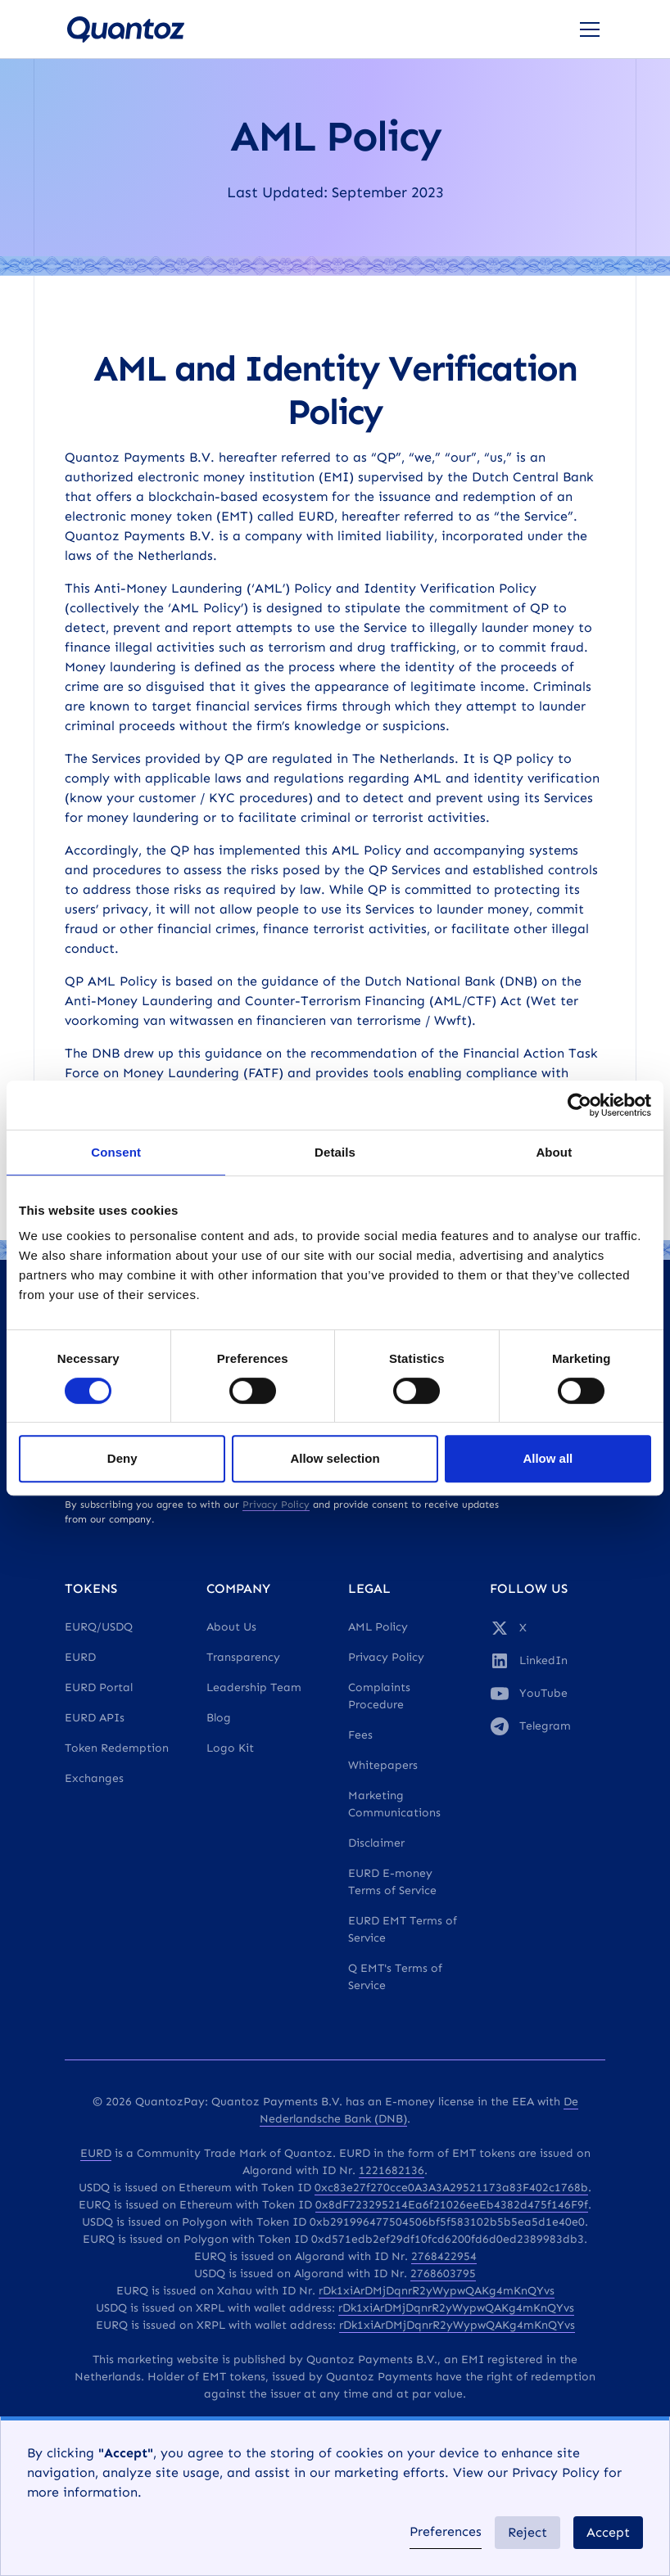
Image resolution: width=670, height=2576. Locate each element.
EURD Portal (99, 1687)
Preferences (446, 2531)
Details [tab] (335, 1152)
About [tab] (554, 1152)
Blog (218, 1718)
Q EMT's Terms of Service (395, 1976)
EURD (80, 1657)
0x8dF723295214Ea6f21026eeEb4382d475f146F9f (451, 2205)
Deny (122, 1458)
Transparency (243, 1657)
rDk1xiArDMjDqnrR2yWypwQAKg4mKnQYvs (437, 2291)
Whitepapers (383, 1765)
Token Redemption (117, 1748)
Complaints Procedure (379, 1696)
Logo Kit (230, 1748)
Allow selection (334, 1458)
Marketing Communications (394, 1804)
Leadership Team (253, 1687)
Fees (360, 1735)
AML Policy (378, 1627)
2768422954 (444, 2256)
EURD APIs (94, 1718)
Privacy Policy (386, 1657)
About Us (231, 1627)
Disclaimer (376, 1843)
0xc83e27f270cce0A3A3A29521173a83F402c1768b (451, 2188)
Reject (527, 2532)
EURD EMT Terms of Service (402, 1929)
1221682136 (391, 2170)
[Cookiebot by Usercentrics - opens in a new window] (579, 1105)
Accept (608, 2532)
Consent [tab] (116, 1152)
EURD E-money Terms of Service (392, 1881)
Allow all (548, 1458)
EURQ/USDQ (99, 1627)
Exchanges (94, 1778)
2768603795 (443, 2274)
